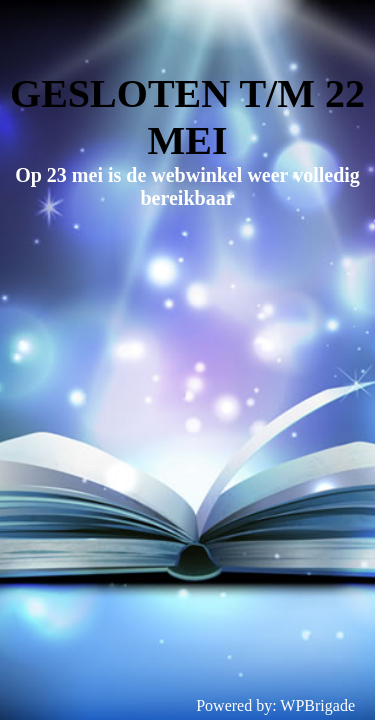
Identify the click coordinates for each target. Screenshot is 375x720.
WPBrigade (317, 705)
